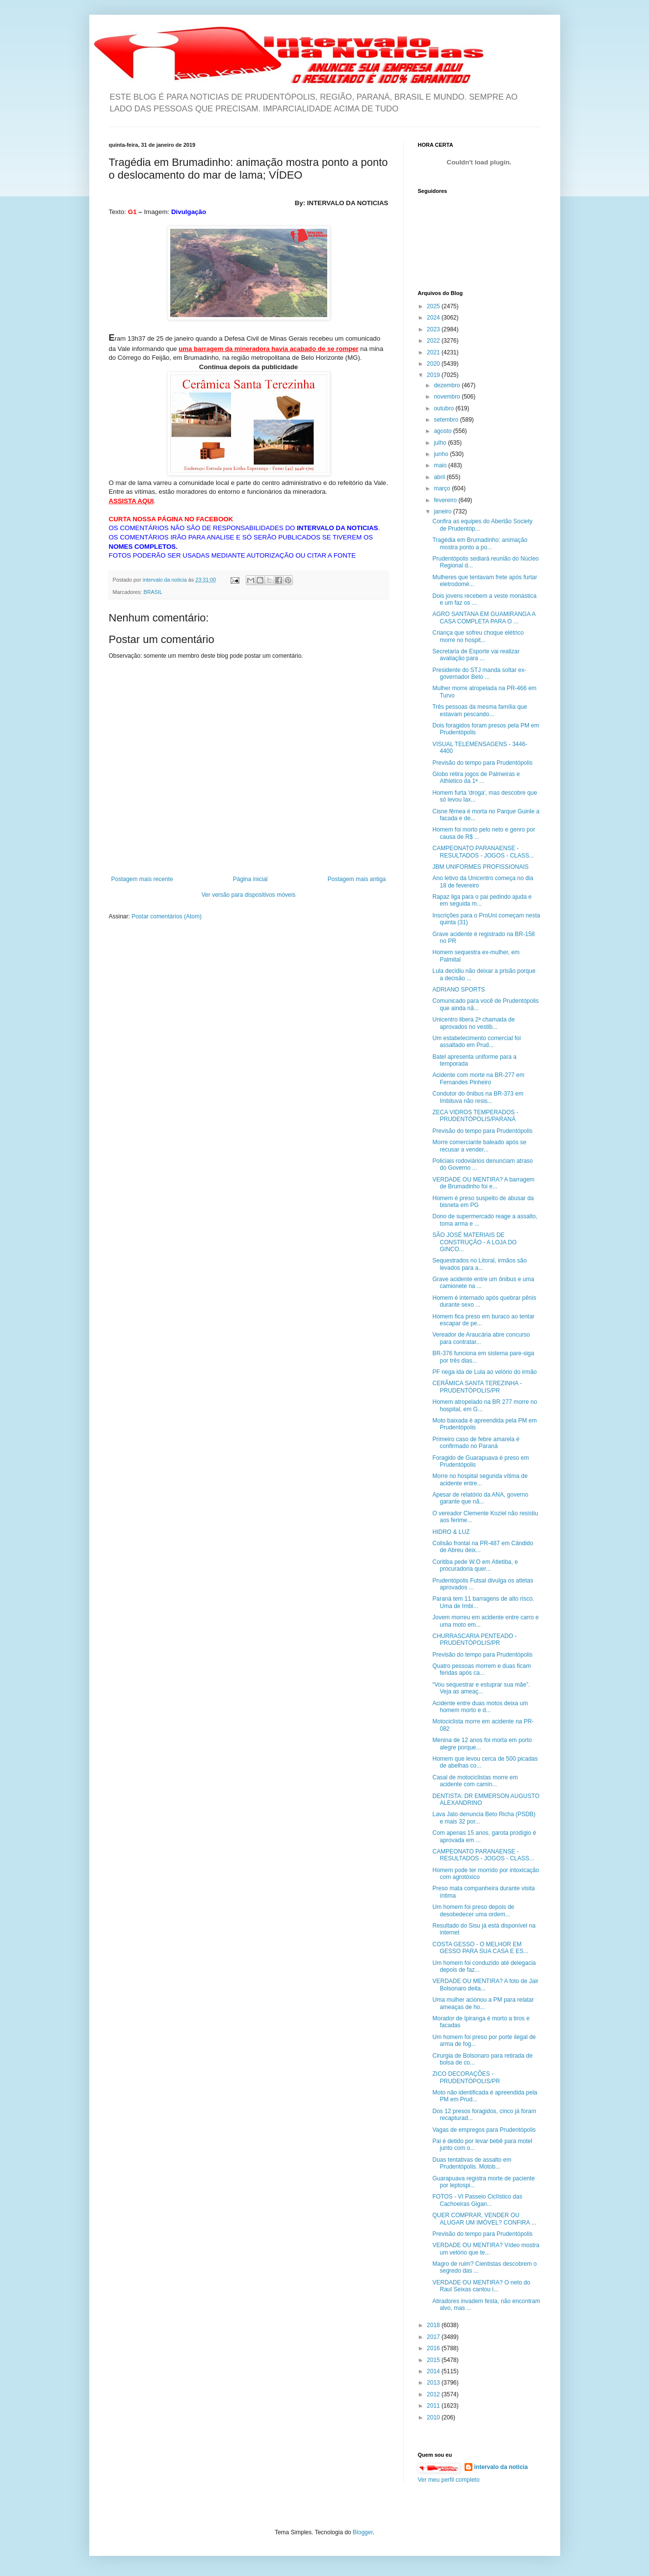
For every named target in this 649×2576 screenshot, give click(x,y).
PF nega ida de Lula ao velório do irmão (484, 1371)
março (443, 488)
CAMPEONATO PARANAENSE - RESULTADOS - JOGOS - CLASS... (483, 852)
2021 (434, 352)
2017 (434, 2337)
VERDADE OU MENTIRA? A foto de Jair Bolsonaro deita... (485, 1984)
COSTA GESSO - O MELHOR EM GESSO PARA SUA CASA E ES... (480, 1948)
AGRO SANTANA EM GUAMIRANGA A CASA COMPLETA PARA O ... (483, 617)
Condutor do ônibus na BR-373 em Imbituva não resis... (477, 1097)
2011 (434, 2405)
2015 (434, 2360)
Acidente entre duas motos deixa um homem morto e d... (480, 1707)
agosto (443, 431)
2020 (434, 363)
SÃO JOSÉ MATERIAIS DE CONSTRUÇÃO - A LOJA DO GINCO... (474, 1242)
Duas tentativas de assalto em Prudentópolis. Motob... (471, 2163)
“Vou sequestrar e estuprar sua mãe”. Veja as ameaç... (481, 1688)
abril (440, 477)
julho (441, 442)
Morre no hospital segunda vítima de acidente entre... (479, 1479)
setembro (447, 419)
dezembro (448, 385)
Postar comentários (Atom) (166, 916)
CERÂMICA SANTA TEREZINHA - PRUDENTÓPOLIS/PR (476, 1387)
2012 (434, 2394)
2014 (434, 2371)
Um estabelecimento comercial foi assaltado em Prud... (476, 1041)
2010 (434, 2417)
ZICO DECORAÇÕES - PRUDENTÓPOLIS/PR (466, 2077)
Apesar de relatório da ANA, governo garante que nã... (480, 1498)
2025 (434, 306)
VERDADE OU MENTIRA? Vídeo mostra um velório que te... (485, 2248)
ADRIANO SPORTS (458, 989)
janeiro (443, 511)
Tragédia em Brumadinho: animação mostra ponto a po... (479, 543)
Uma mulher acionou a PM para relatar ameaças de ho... (483, 2003)
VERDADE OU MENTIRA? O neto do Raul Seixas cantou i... (481, 2286)
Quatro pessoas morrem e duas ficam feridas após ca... (481, 1669)
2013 (434, 2382)
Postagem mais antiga (357, 879)
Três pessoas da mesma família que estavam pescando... (479, 710)
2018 (434, 2325)
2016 (434, 2348)
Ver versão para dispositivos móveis (248, 894)
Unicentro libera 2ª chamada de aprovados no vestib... (473, 1023)
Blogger (363, 2532)
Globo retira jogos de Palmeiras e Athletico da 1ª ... (475, 777)
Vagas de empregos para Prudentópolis (484, 2129)
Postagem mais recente (142, 879)
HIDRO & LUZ (450, 1532)
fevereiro (446, 500)
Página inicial (250, 879)
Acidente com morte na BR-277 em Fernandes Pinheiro (478, 1078)
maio (441, 465)
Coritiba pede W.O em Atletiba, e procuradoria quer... (475, 1565)
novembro (448, 396)
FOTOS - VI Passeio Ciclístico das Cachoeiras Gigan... (477, 2200)
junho (442, 454)
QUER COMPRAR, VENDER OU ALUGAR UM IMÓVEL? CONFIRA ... (484, 2219)
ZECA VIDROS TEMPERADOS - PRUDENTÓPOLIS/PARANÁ (475, 1116)
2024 (434, 317)
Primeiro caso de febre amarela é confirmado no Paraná (475, 1442)
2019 (434, 375)
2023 (434, 329)
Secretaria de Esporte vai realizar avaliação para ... (475, 655)
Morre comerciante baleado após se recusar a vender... (479, 1146)
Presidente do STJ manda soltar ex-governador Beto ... (479, 673)
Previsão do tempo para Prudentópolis (482, 762)
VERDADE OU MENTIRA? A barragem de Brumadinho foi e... (483, 1183)
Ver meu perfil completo (449, 2479)
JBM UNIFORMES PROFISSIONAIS (480, 866)
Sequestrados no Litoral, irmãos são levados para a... (479, 1264)
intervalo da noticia (165, 580)
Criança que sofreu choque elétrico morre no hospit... (477, 636)
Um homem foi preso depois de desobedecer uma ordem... (473, 1910)
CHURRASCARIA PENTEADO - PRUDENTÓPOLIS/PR (474, 1639)
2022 (434, 340)
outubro (444, 408)
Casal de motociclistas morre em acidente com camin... (475, 1781)
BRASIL (153, 592)
